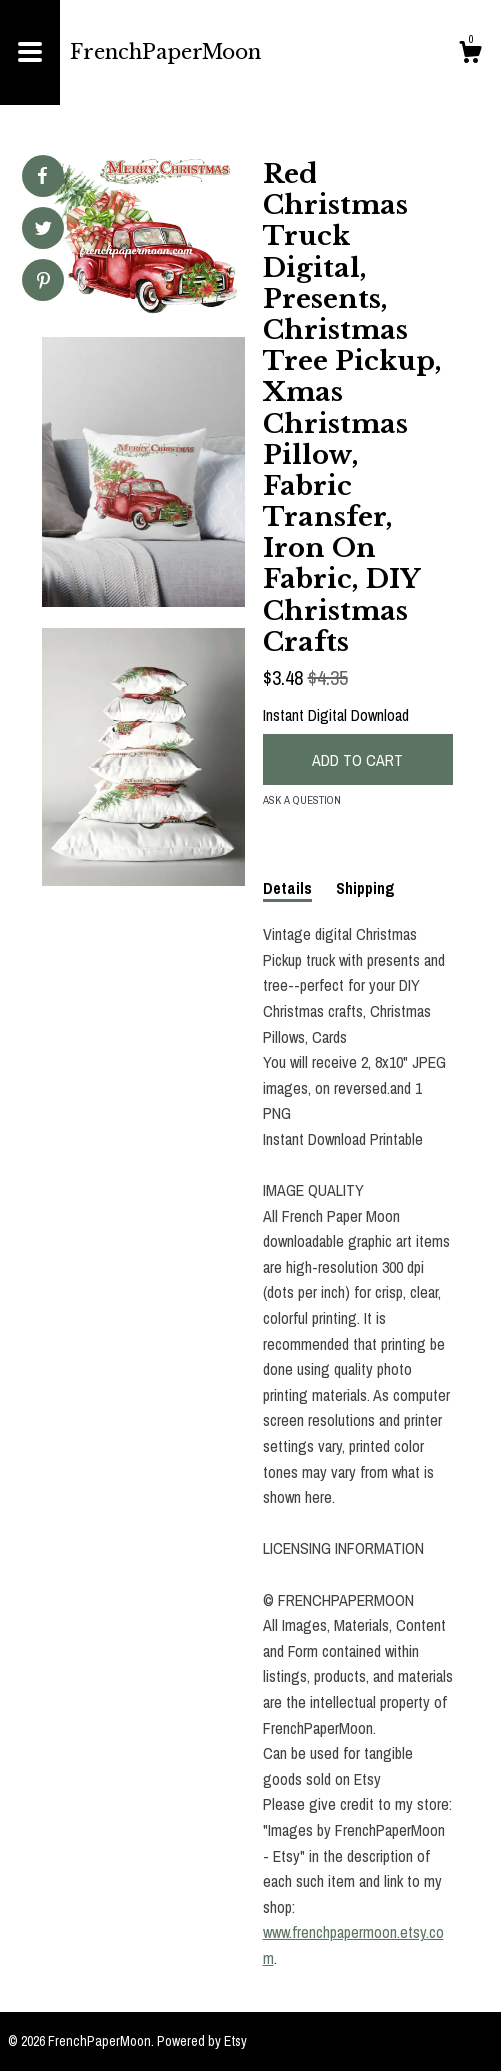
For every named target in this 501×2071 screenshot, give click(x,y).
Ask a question (302, 800)
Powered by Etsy (202, 2041)
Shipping (365, 888)
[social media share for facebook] (42, 176)
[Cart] (470, 55)
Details (287, 888)
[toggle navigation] (30, 52)
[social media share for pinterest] (43, 282)
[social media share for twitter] (43, 230)
